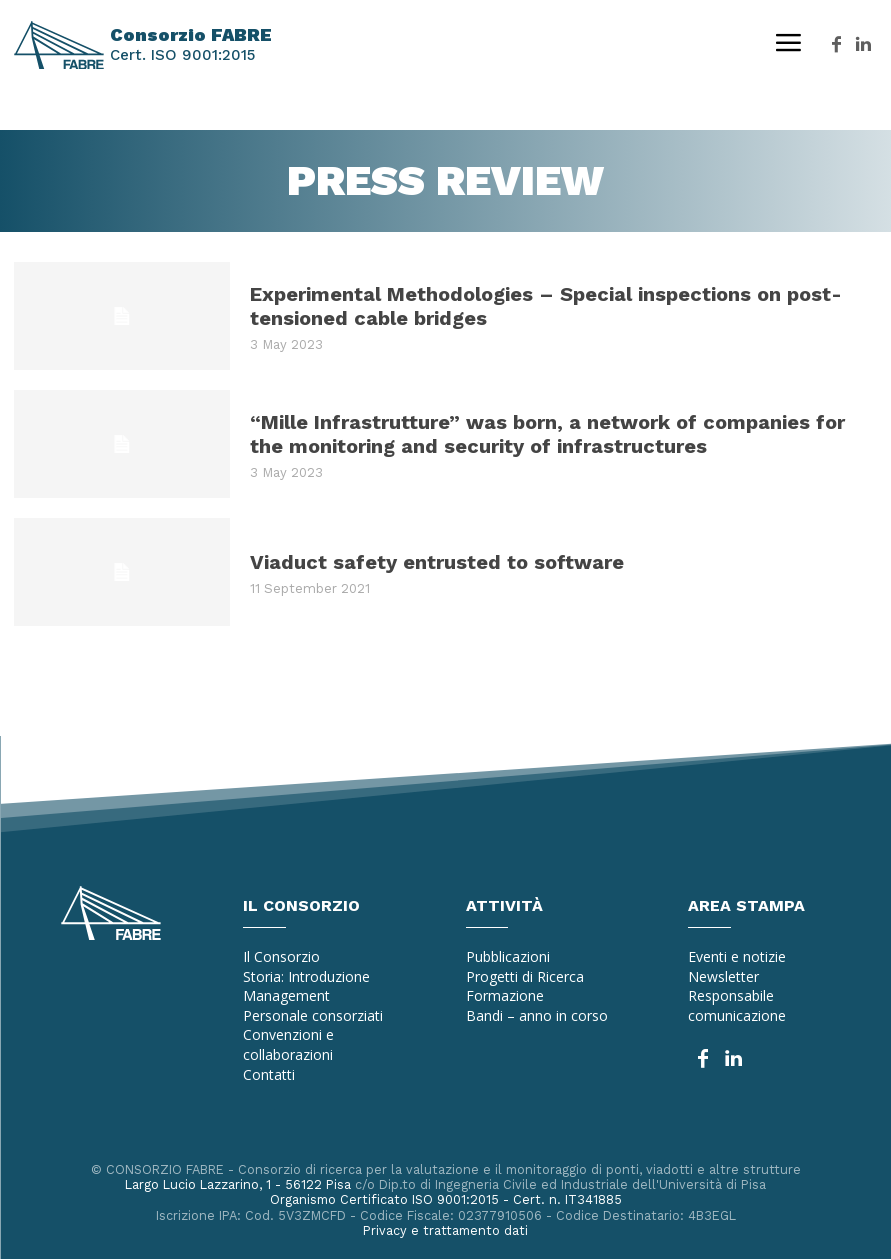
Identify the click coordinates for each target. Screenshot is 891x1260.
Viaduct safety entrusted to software (437, 562)
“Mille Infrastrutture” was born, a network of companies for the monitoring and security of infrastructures (547, 434)
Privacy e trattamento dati (446, 1230)
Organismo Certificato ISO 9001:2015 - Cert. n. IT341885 (445, 1199)
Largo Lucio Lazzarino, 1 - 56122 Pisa (236, 1184)
